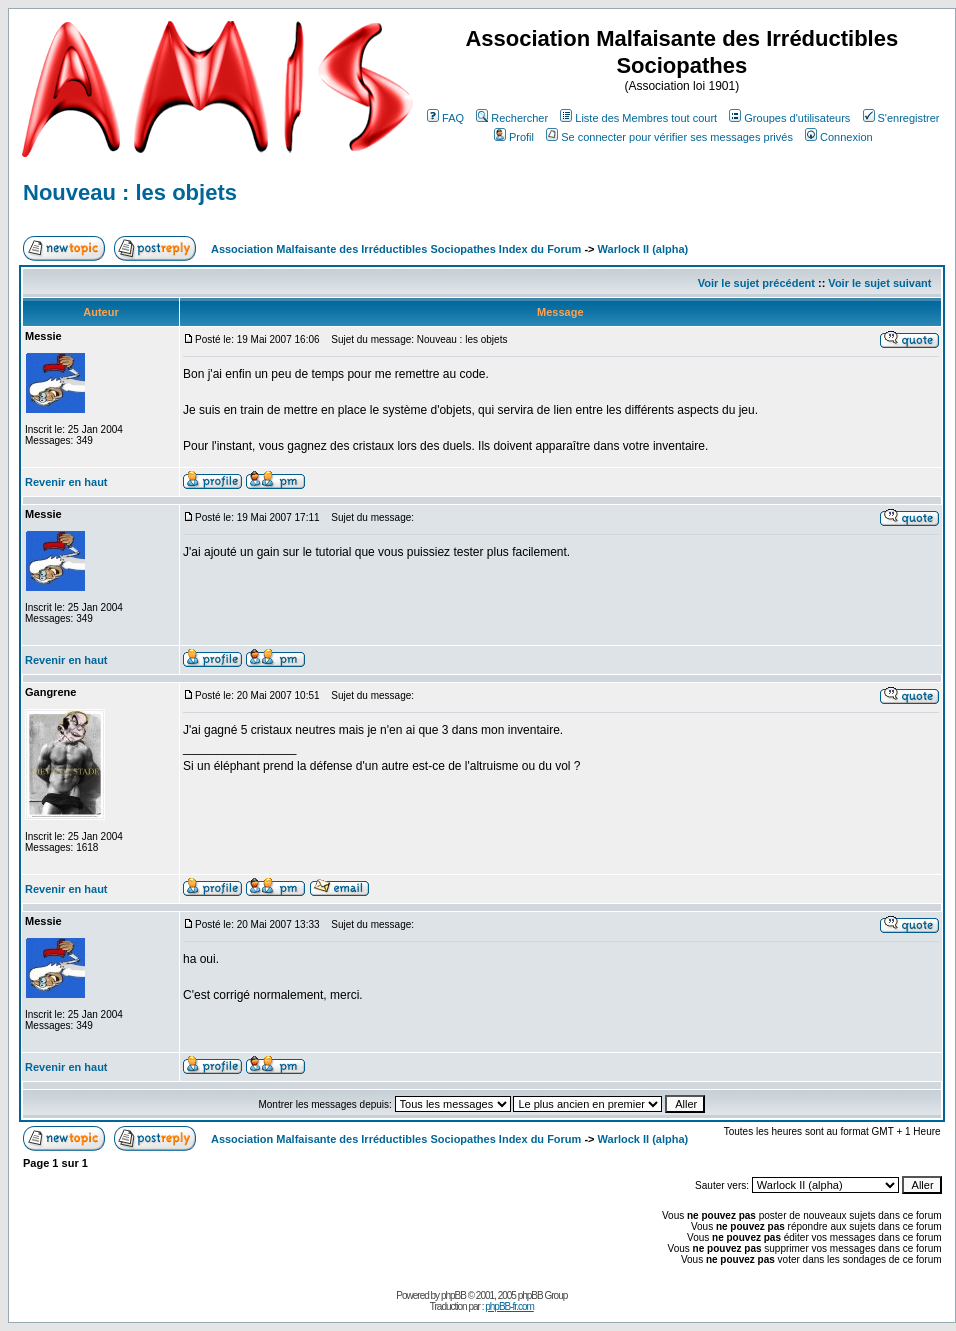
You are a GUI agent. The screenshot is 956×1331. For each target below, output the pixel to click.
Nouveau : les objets (130, 192)
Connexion (839, 137)
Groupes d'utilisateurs (789, 118)
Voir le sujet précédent (756, 283)
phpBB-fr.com (509, 1306)
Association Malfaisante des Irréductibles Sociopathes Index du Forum (396, 249)
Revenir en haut (66, 482)
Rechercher (512, 118)
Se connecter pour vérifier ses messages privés (669, 137)
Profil (514, 137)
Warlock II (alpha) (643, 249)
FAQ (445, 118)
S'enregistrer (901, 118)
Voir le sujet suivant (879, 283)
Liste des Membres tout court (638, 118)
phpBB (453, 1295)
